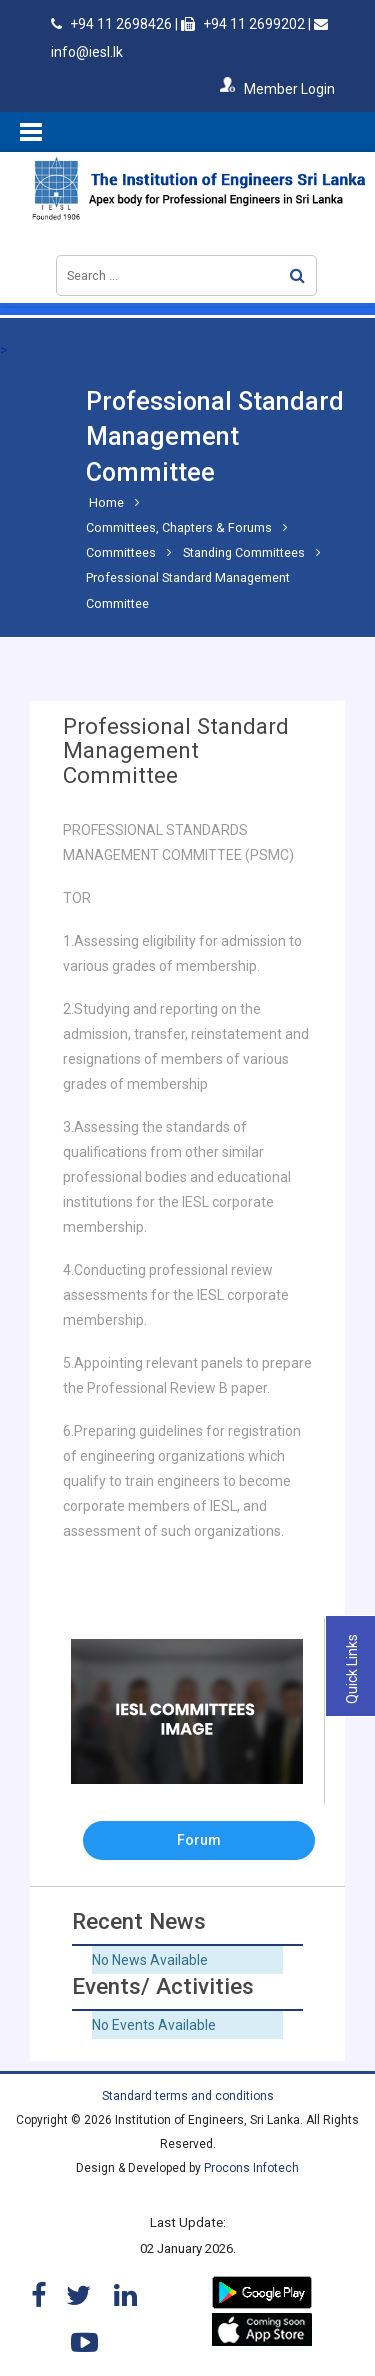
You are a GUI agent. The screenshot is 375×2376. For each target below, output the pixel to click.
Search (297, 275)
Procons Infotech (251, 2168)
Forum (199, 1840)
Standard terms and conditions (188, 2096)
